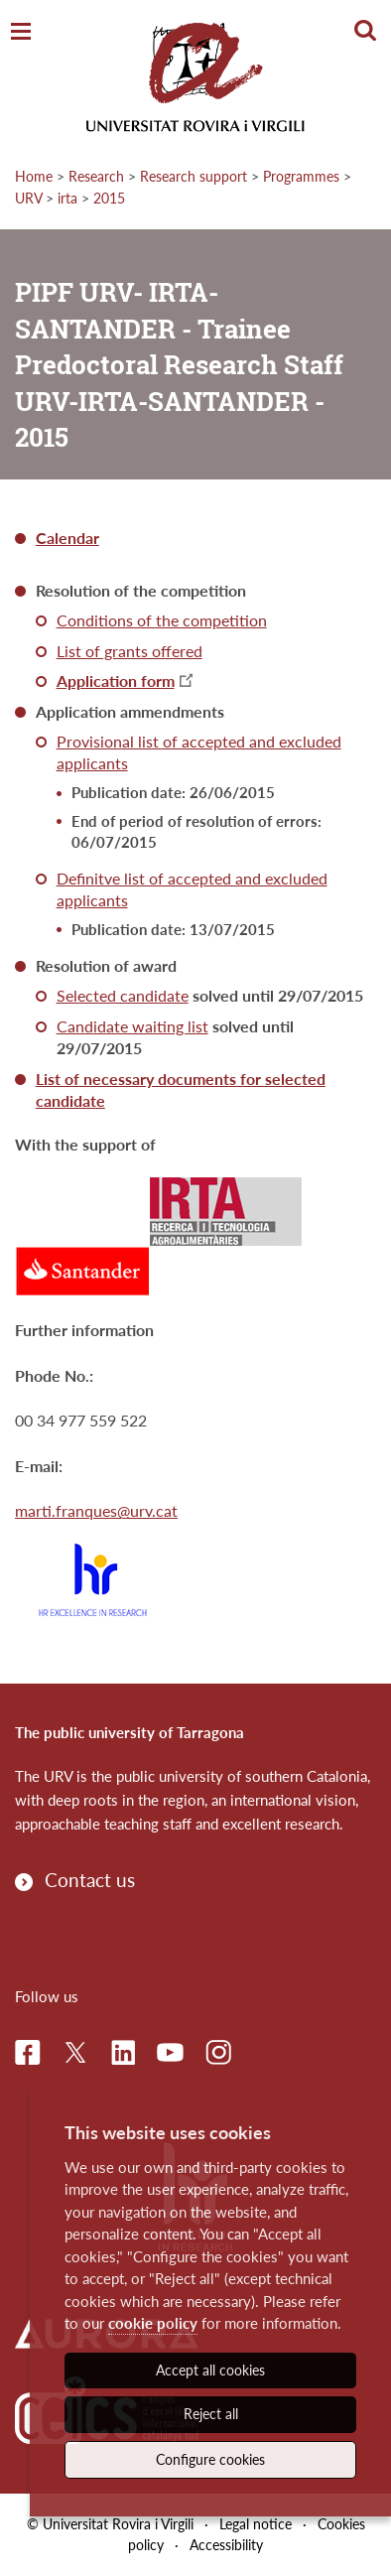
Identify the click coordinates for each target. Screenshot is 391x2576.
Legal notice (255, 2523)
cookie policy (152, 2323)
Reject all (211, 2413)
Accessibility (226, 2544)
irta (67, 198)
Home (34, 176)
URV (28, 198)
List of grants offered (129, 650)
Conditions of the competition (162, 619)
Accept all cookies (210, 2370)
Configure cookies (210, 2459)
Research (96, 176)
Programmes (301, 176)
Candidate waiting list (132, 1026)
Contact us (90, 1879)
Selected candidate (123, 995)
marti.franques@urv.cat (96, 1510)
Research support (193, 176)
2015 (109, 198)
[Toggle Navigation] (21, 32)
